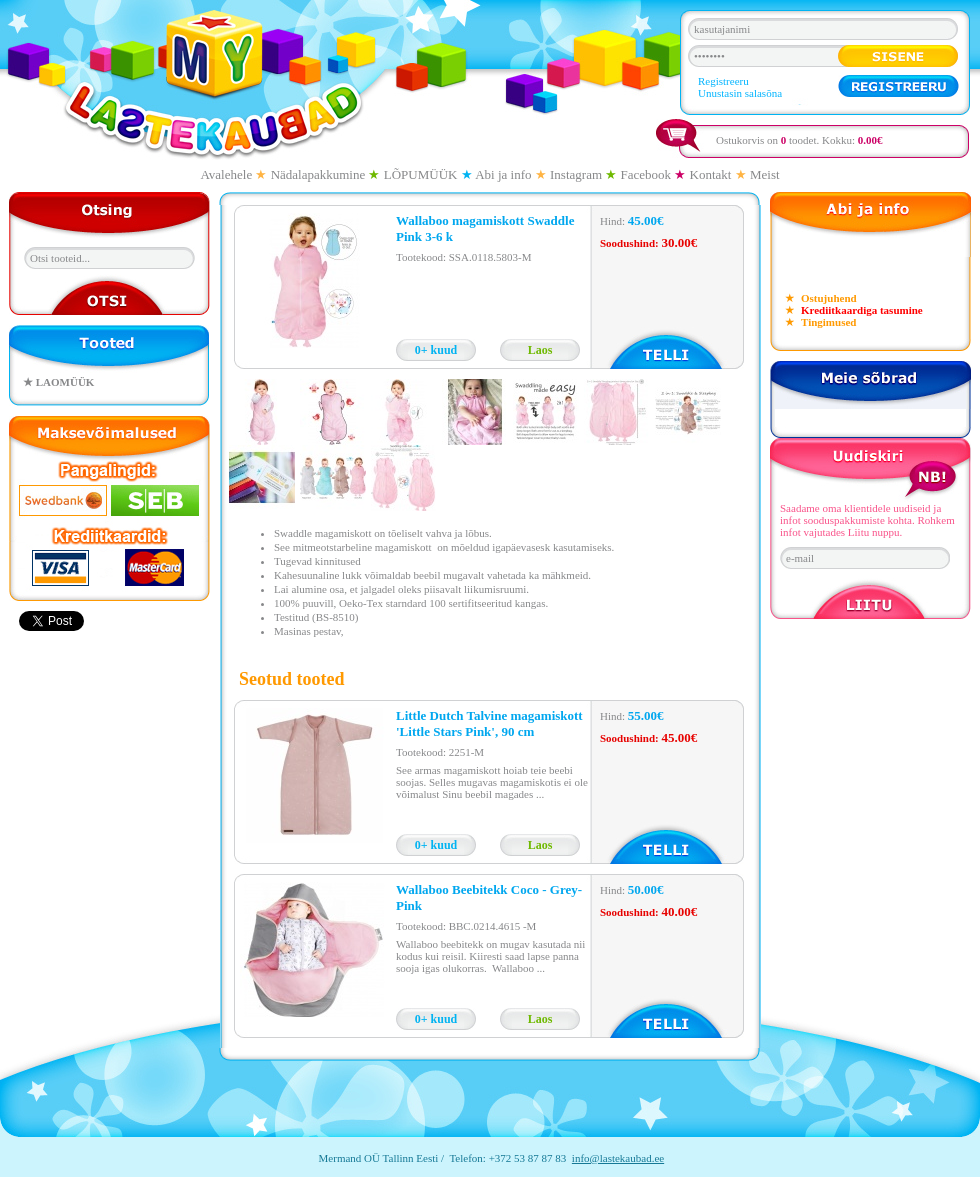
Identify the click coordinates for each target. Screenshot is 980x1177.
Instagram (576, 174)
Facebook (646, 174)
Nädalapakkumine (318, 174)
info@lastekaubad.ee (618, 1158)
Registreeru (723, 81)
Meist (765, 174)
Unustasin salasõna (740, 93)
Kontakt (711, 174)
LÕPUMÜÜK (421, 174)
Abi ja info (503, 174)
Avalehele (226, 174)
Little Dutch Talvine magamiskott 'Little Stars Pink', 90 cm (489, 723)
